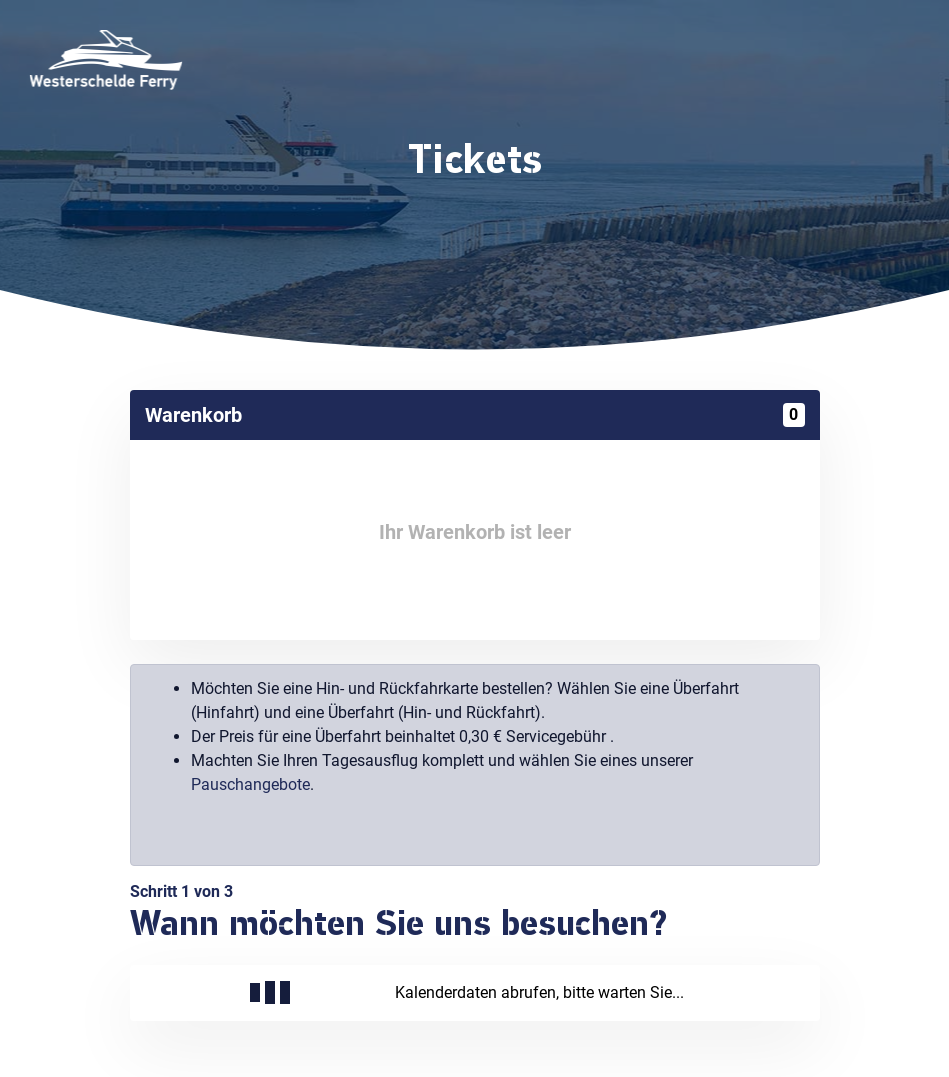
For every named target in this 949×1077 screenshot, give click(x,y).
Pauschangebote (250, 784)
